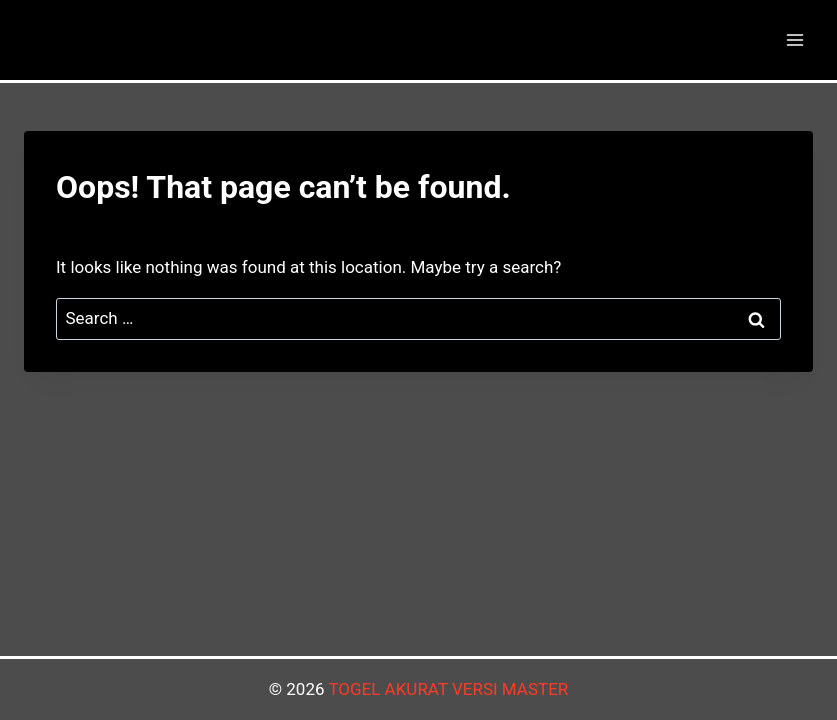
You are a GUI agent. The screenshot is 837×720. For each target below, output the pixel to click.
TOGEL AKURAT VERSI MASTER (448, 689)
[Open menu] (794, 39)
